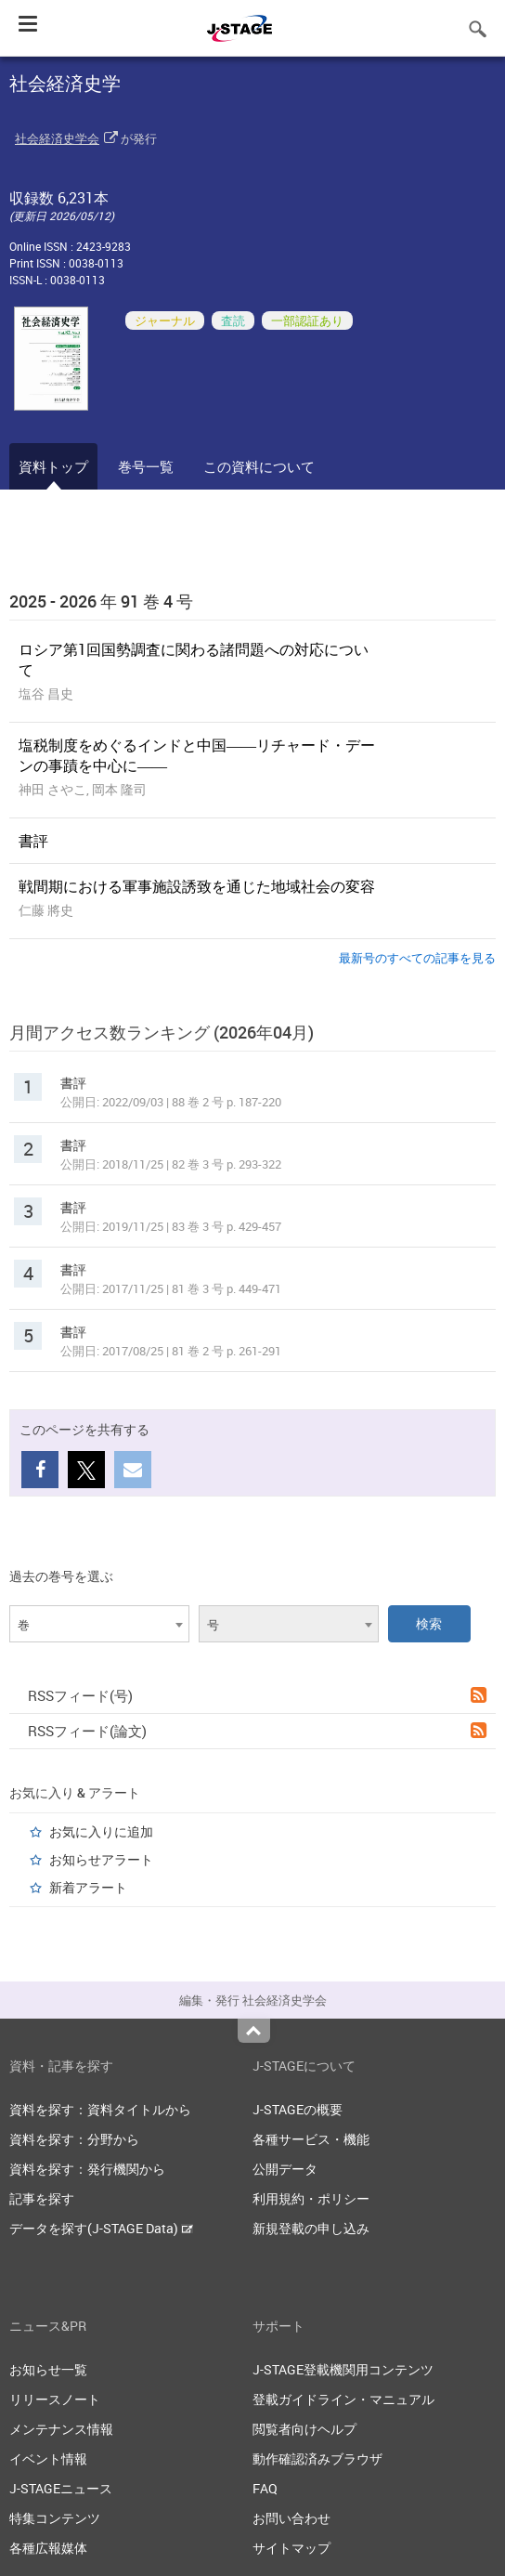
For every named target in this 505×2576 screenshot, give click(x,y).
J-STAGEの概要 (297, 2109)
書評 (33, 840)
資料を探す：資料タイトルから (100, 2109)
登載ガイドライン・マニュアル (343, 2399)
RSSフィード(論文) (257, 1730)
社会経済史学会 (57, 138)
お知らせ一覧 (48, 2369)
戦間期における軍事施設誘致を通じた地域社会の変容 (197, 886)
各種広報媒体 (48, 2547)
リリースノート (54, 2399)
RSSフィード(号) (257, 1695)
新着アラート (88, 1887)
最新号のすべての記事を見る (417, 957)
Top (254, 2031)
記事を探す (41, 2198)
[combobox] (99, 1623)
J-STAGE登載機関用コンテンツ (343, 2369)
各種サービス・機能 (310, 2139)
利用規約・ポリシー (310, 2198)
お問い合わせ (291, 2518)
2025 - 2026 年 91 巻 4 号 (101, 601)
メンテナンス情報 (61, 2429)
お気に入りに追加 (101, 1831)
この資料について (259, 466)
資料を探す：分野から (74, 2139)
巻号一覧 (146, 466)
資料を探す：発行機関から (87, 2168)
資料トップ (53, 466)
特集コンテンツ (54, 2518)
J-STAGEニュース (60, 2488)
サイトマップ (291, 2547)
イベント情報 (48, 2458)
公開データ (284, 2168)
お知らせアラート (101, 1859)
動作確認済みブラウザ (317, 2458)
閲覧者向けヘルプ (304, 2429)
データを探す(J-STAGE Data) (101, 2228)
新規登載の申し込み (310, 2228)
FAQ (265, 2488)
